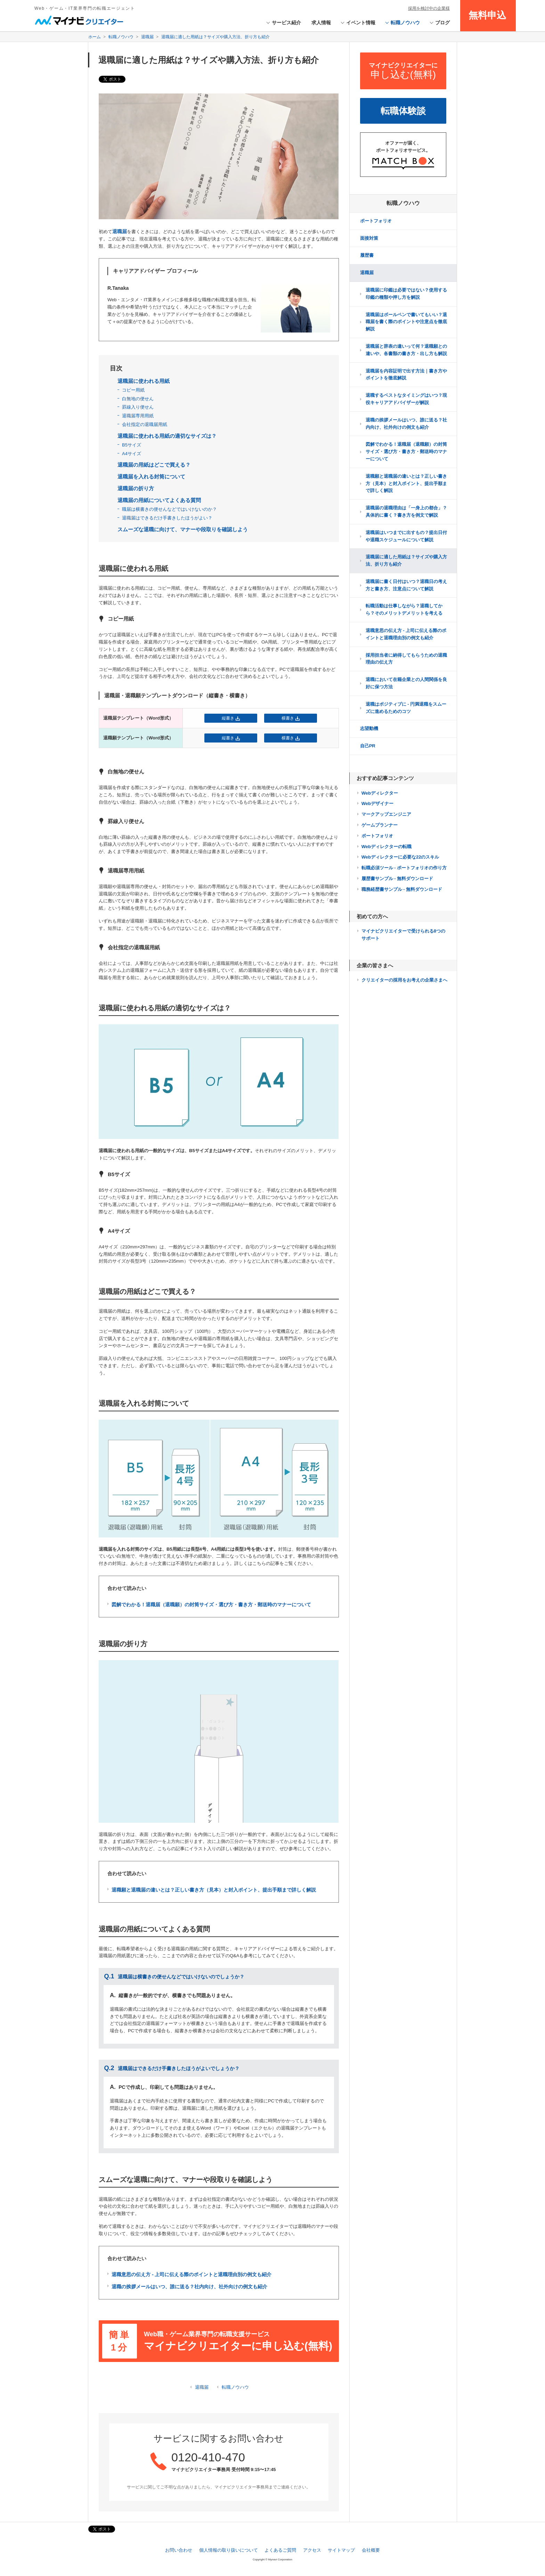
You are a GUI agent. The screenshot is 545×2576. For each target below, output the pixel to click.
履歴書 (367, 255)
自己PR (367, 745)
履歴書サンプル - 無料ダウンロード (397, 878)
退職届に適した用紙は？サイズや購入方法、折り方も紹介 (406, 560)
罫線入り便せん (138, 407)
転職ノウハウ (235, 2387)
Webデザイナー (377, 803)
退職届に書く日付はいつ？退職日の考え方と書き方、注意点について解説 (406, 585)
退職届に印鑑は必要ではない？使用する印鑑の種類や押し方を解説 (406, 293)
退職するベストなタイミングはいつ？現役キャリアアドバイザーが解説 (406, 399)
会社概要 (371, 2550)
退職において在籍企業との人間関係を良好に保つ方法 (406, 683)
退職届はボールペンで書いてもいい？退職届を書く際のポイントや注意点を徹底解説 (406, 322)
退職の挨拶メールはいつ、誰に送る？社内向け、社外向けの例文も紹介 (406, 423)
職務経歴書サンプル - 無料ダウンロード (401, 889)
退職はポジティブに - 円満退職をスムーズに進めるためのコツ (406, 708)
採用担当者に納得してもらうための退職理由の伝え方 (406, 659)
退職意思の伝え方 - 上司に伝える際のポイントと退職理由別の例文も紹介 (406, 634)
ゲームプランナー (379, 825)
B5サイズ (131, 445)
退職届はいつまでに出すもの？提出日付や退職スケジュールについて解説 (406, 536)
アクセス (312, 2550)
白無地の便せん (138, 398)
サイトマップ (341, 2550)
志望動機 (369, 728)
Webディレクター (379, 793)
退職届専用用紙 (138, 415)
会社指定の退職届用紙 (144, 424)
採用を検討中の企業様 (429, 8)
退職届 (202, 2387)
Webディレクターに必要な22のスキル (400, 857)
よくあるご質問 (280, 2550)
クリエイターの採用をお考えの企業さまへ (404, 980)
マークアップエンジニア (386, 814)
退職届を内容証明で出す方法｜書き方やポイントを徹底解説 (406, 374)
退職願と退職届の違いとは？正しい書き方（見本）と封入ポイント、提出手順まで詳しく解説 (406, 483)
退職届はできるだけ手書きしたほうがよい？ (167, 517)
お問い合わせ (178, 2550)
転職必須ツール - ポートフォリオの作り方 (404, 867)
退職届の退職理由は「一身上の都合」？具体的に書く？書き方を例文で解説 (406, 511)
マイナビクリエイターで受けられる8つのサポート (403, 934)
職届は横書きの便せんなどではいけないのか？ (169, 509)
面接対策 (369, 238)
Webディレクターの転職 (386, 846)
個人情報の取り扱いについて (228, 2550)
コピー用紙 (133, 390)
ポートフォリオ (376, 220)
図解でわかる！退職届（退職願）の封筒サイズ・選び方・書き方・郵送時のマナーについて (406, 451)
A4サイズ (131, 453)
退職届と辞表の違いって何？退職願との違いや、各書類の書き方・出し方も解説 (406, 350)
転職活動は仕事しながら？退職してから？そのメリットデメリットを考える (404, 609)
